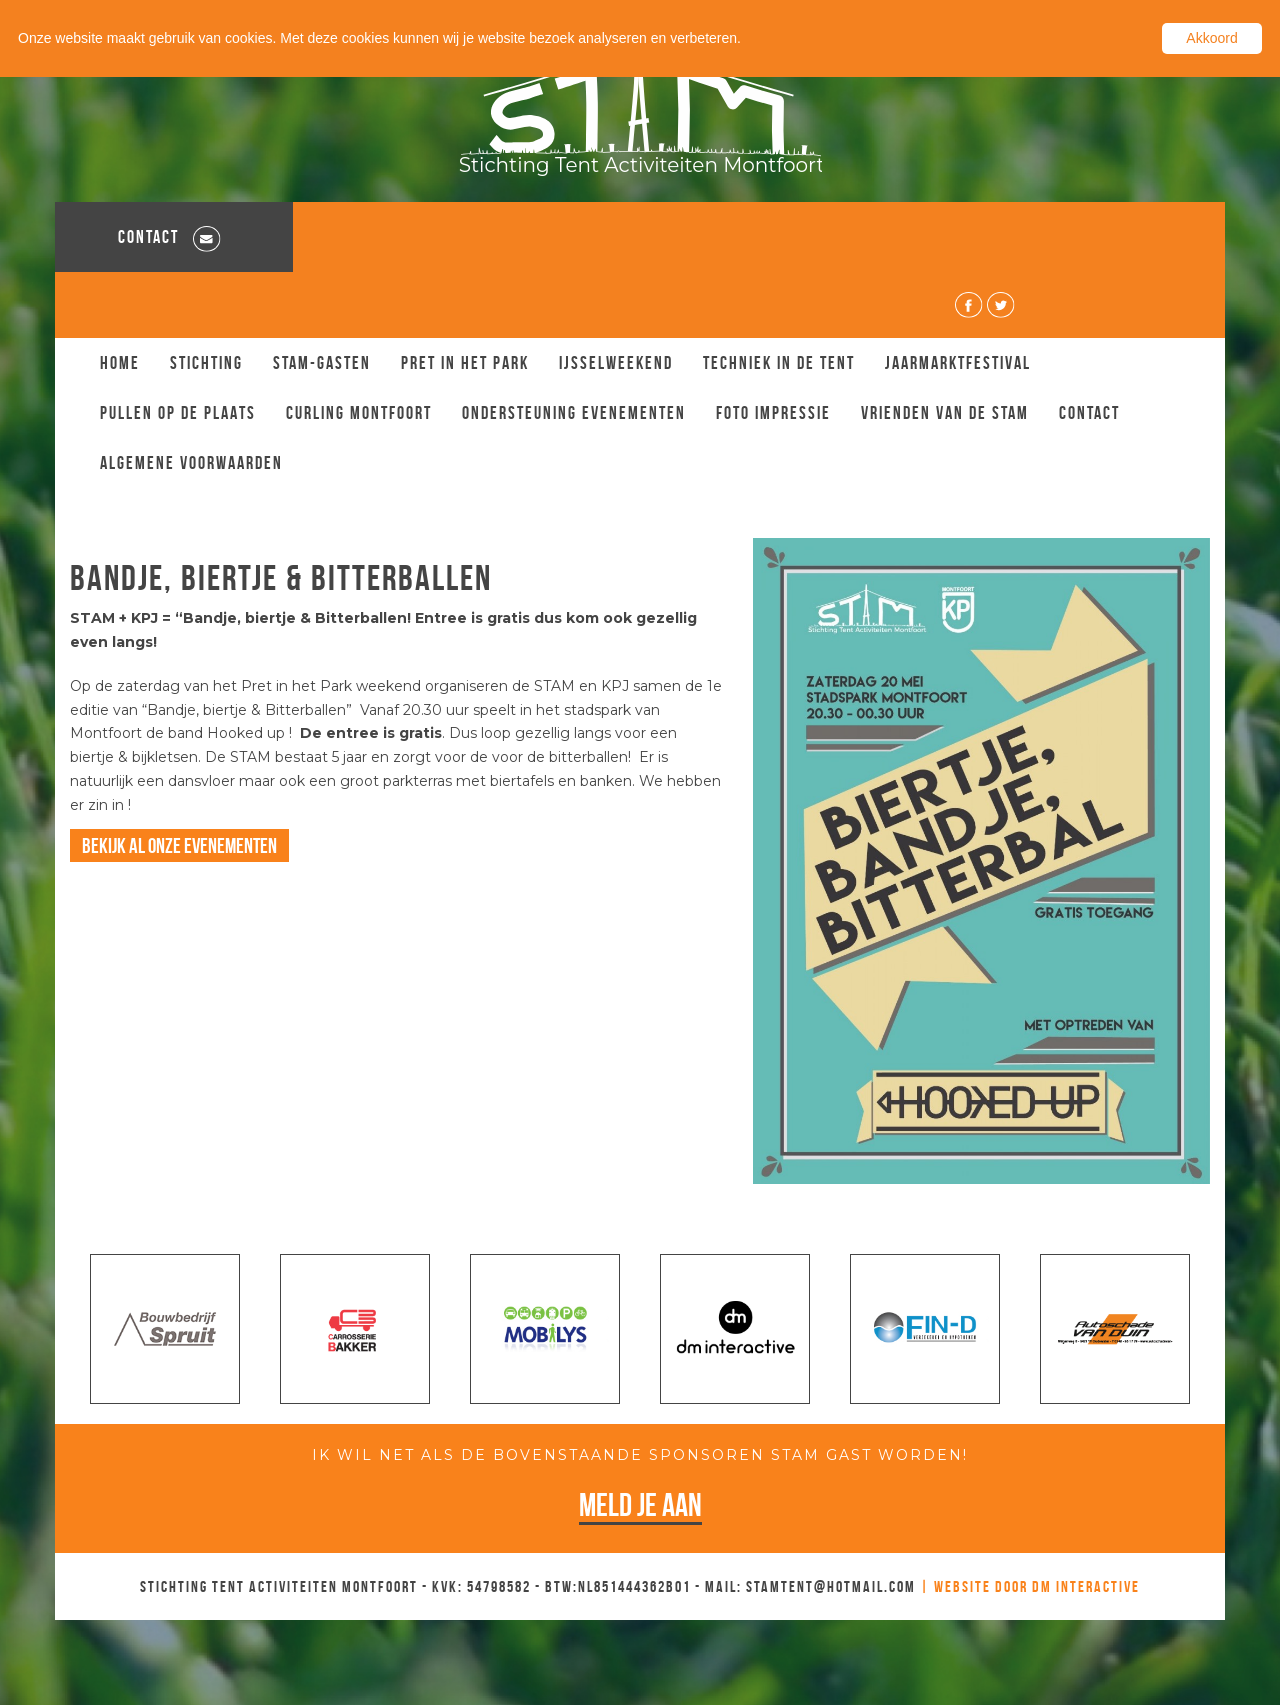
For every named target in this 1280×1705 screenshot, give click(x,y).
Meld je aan (640, 1439)
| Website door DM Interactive (1030, 1520)
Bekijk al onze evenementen (179, 780)
